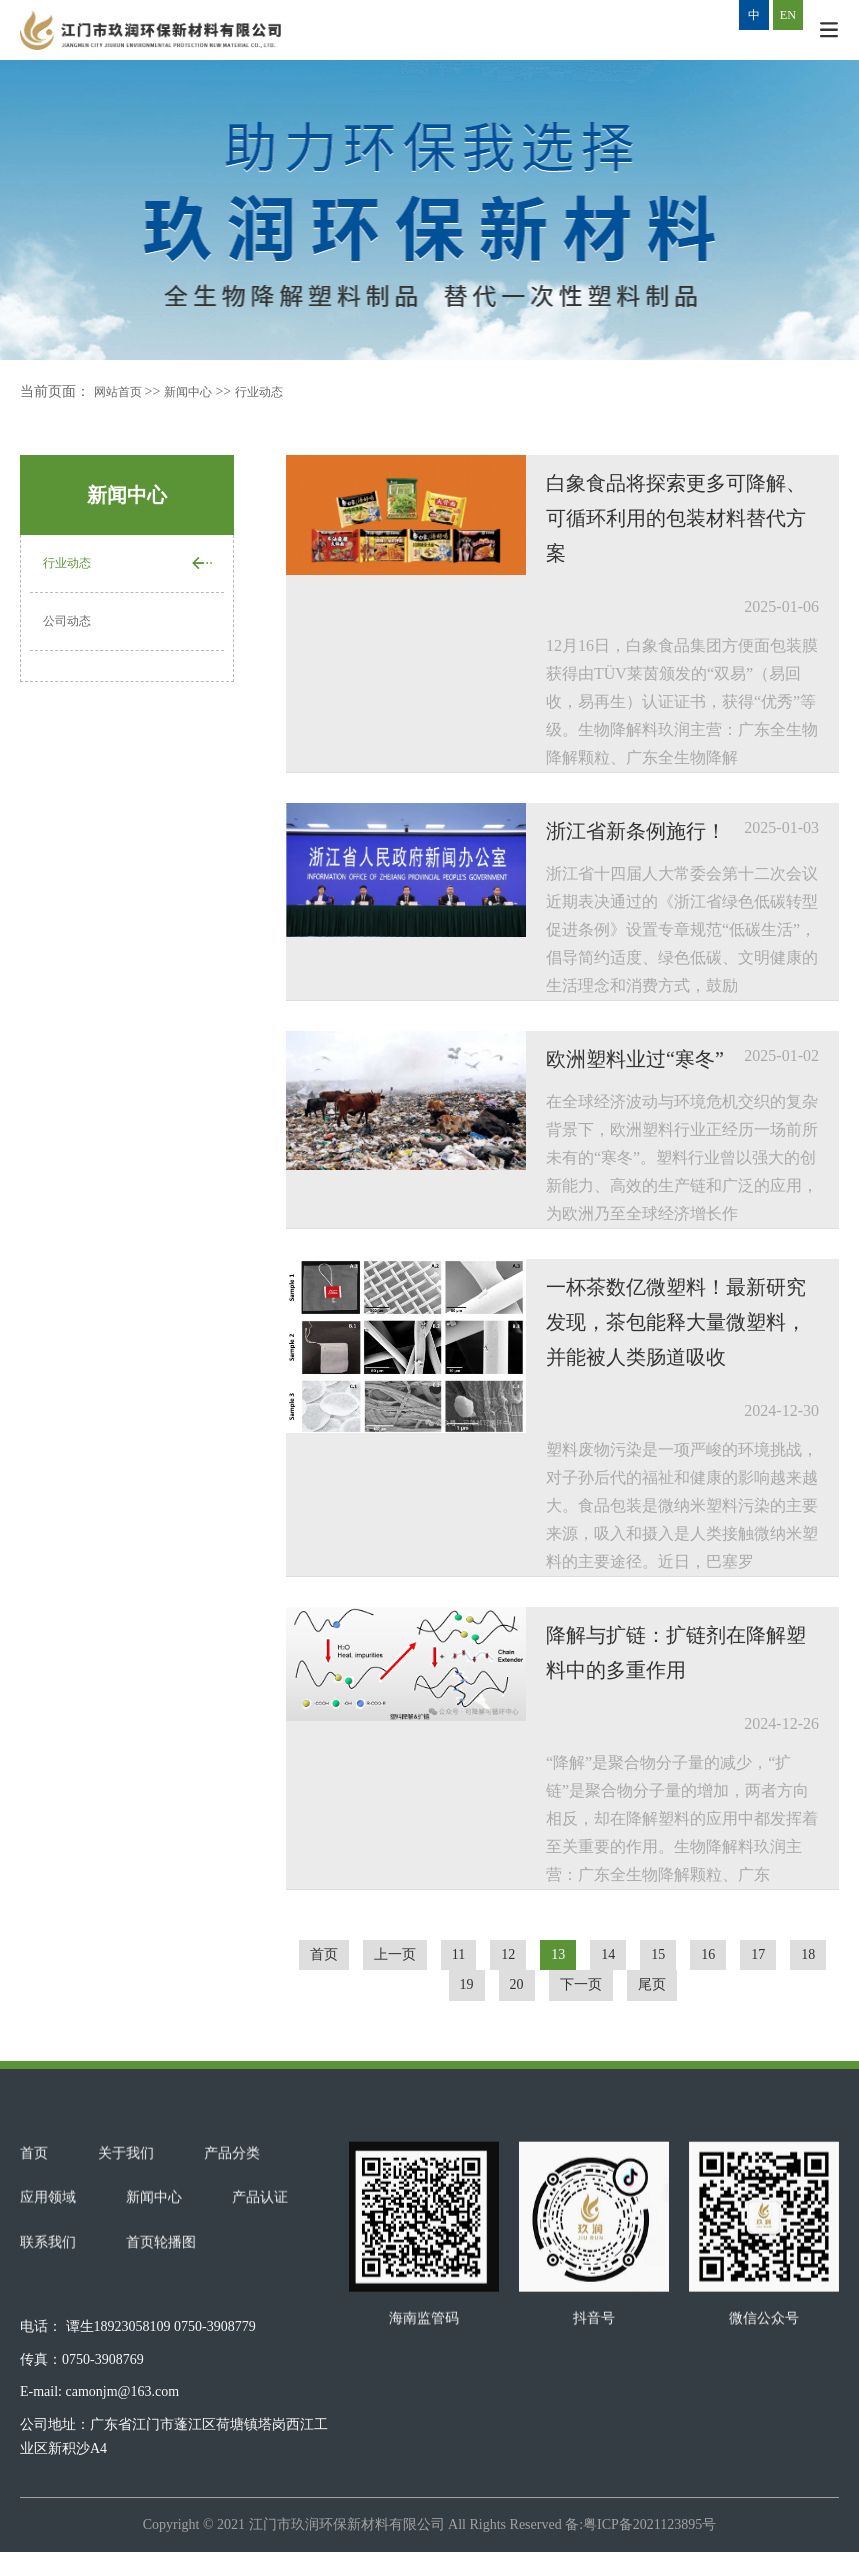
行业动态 (279, 391)
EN (788, 14)
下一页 (581, 1984)
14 (608, 1954)
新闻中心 (200, 391)
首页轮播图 (161, 2334)
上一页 (395, 1954)
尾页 (652, 1984)
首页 (324, 1954)
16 (708, 1954)
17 (758, 1954)
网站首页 (124, 391)
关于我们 (126, 2245)
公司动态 (71, 625)
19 (467, 1984)
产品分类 (232, 2245)
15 (658, 1954)
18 (808, 1954)
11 (458, 1954)
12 (508, 1954)
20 (517, 1984)
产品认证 (260, 2289)
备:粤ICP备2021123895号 (640, 2524)
